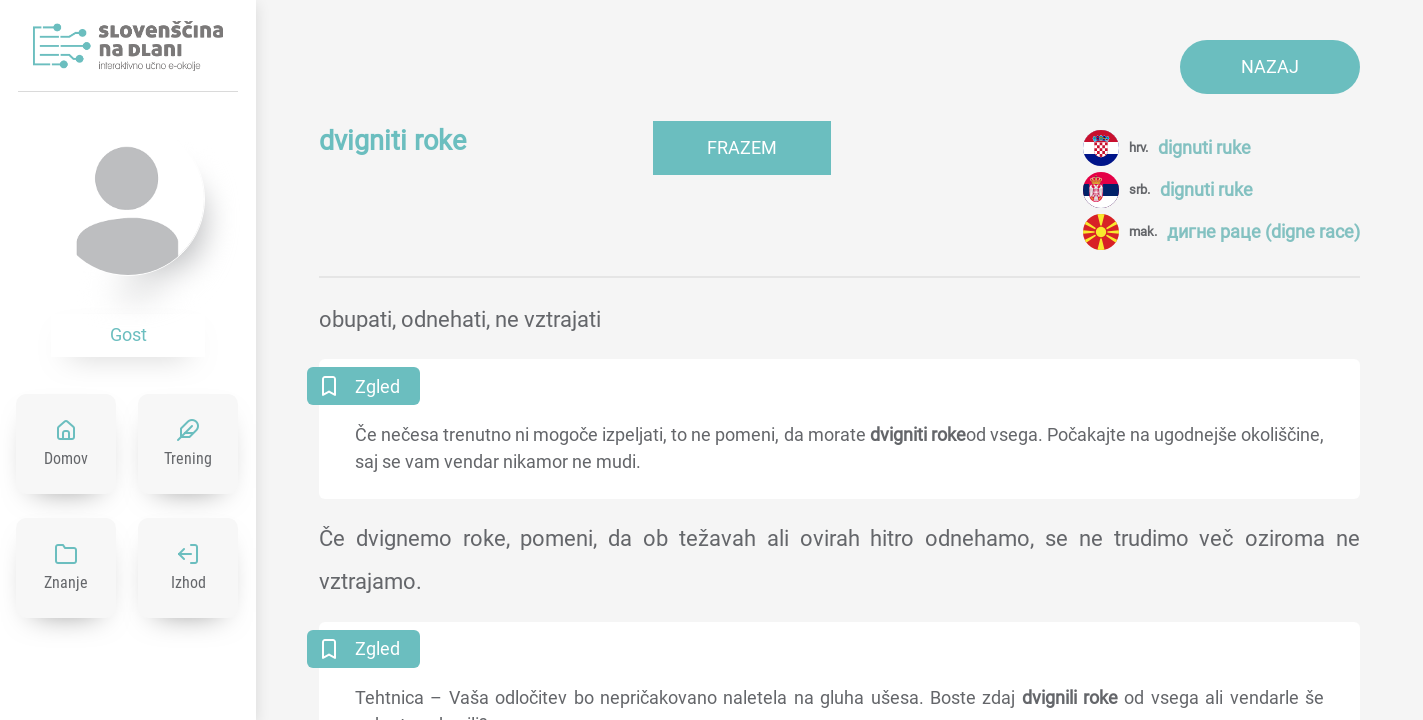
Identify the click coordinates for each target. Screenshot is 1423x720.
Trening (188, 458)
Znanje (66, 582)
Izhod (188, 582)
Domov (66, 458)
